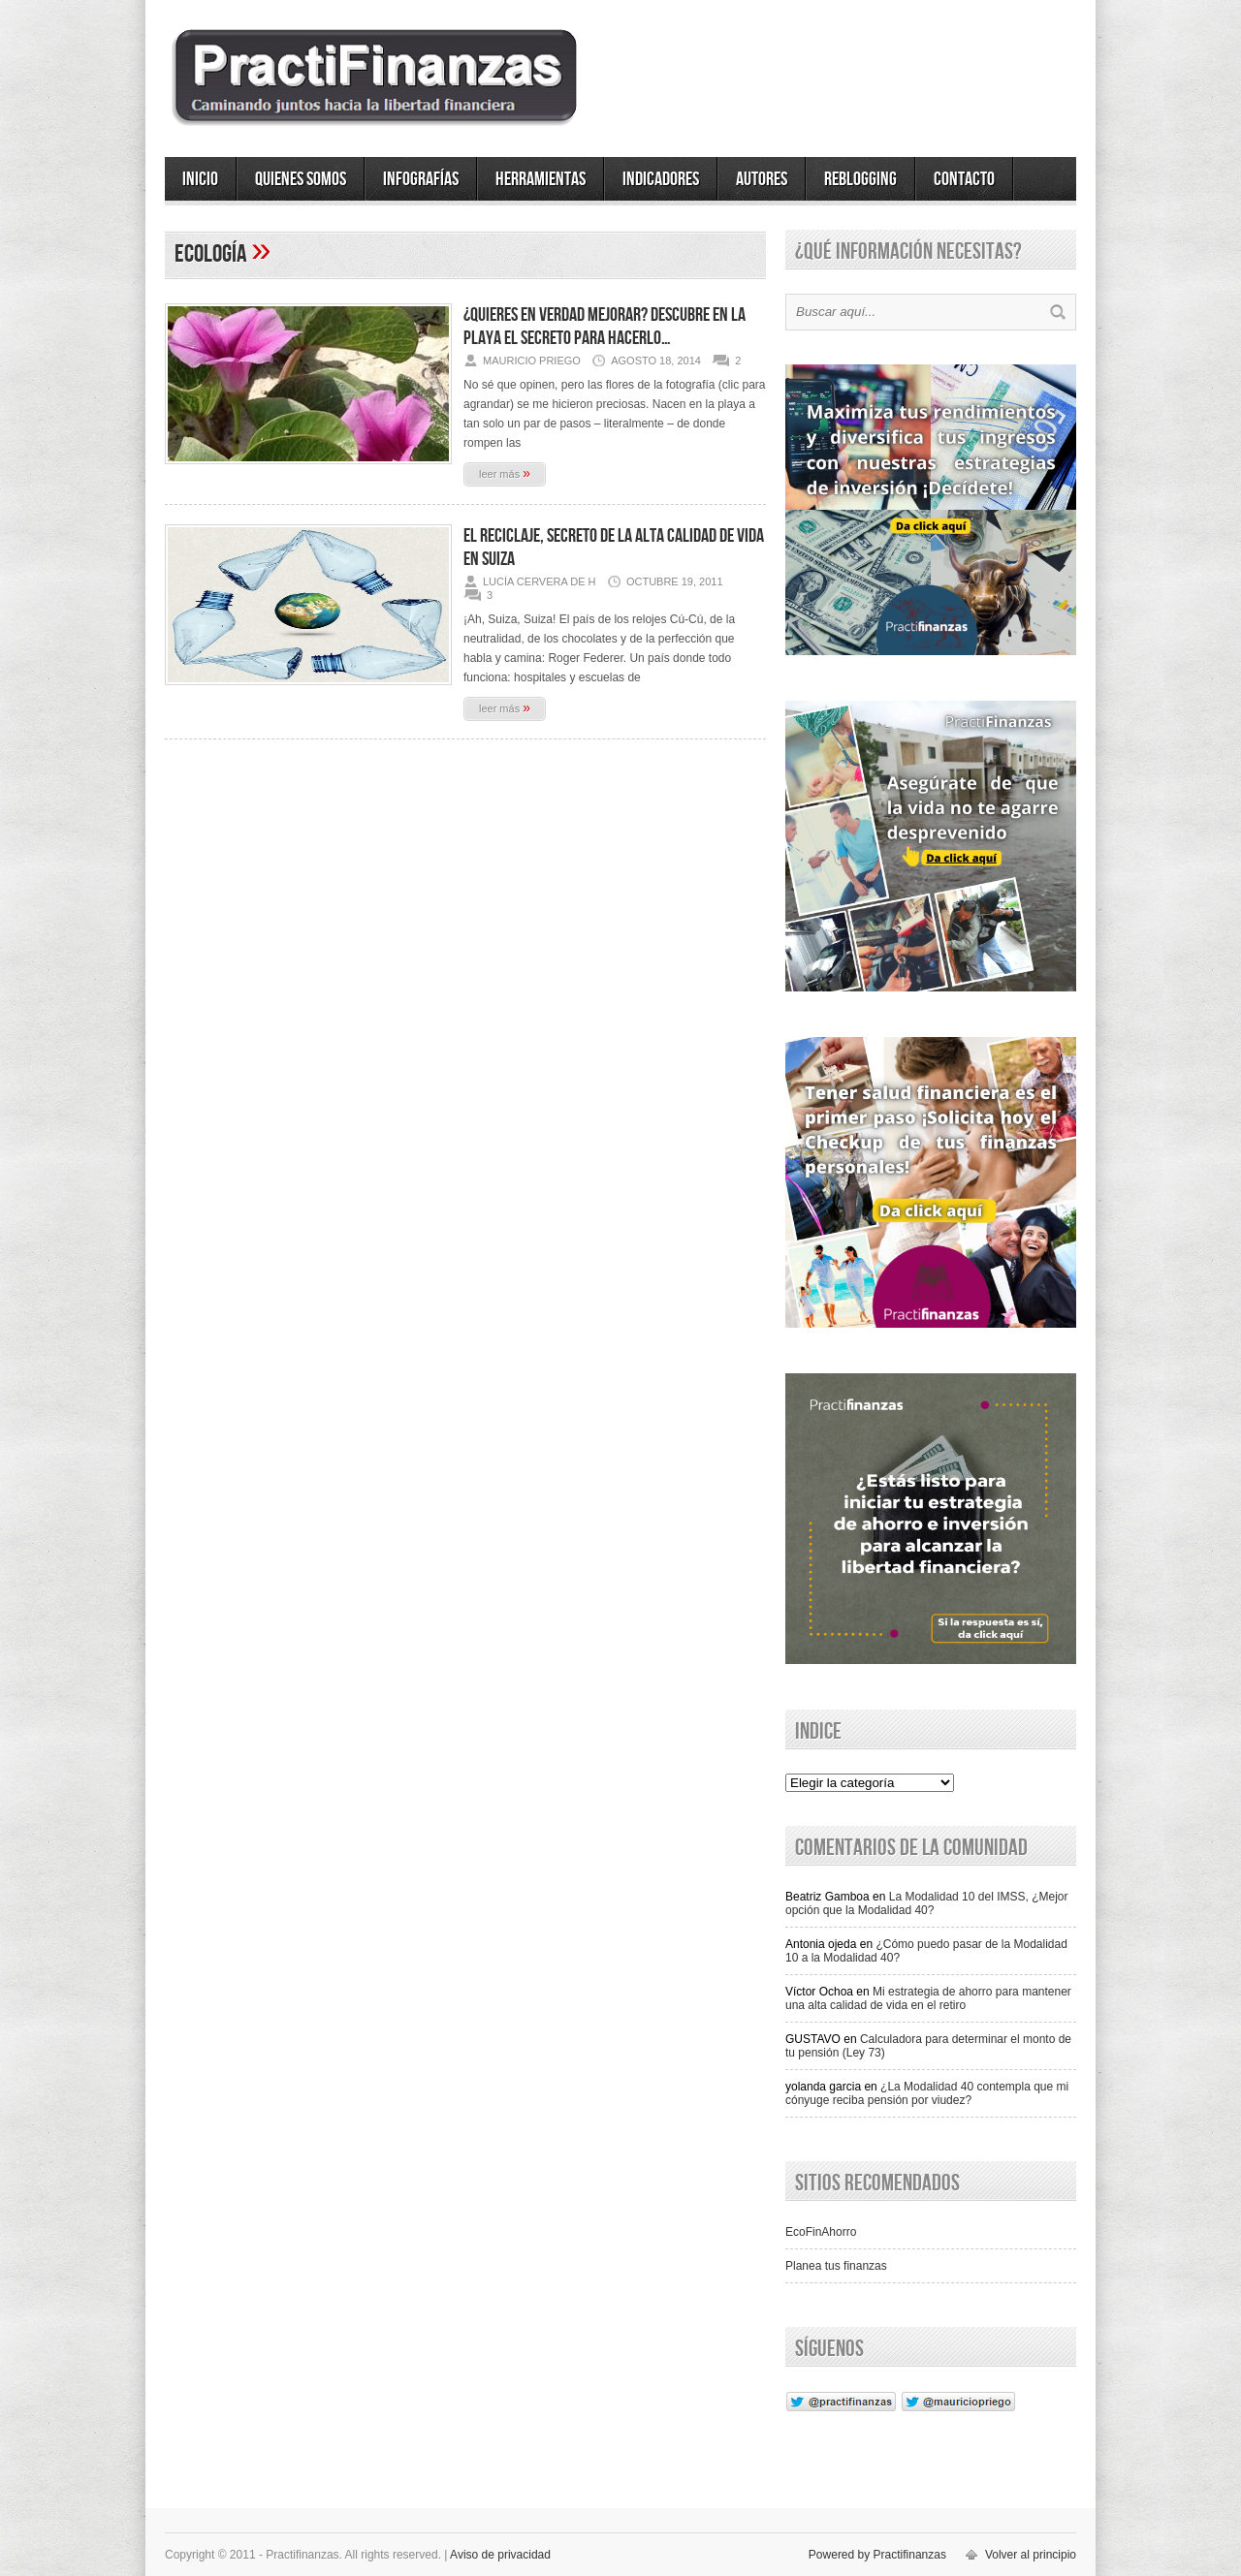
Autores (761, 179)
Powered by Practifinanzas (877, 2554)
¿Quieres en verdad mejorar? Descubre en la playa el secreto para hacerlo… (604, 326)
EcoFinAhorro (820, 2232)
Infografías (421, 179)
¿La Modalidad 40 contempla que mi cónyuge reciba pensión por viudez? (926, 2093)
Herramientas (540, 179)
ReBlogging (860, 179)
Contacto (964, 179)
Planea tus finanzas (836, 2266)
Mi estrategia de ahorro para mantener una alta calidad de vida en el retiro (928, 1998)
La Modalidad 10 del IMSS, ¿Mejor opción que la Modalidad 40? (926, 1903)
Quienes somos (300, 179)
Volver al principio (1030, 2554)
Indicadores (660, 179)
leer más (504, 473)
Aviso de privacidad (500, 2554)
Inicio (200, 179)
